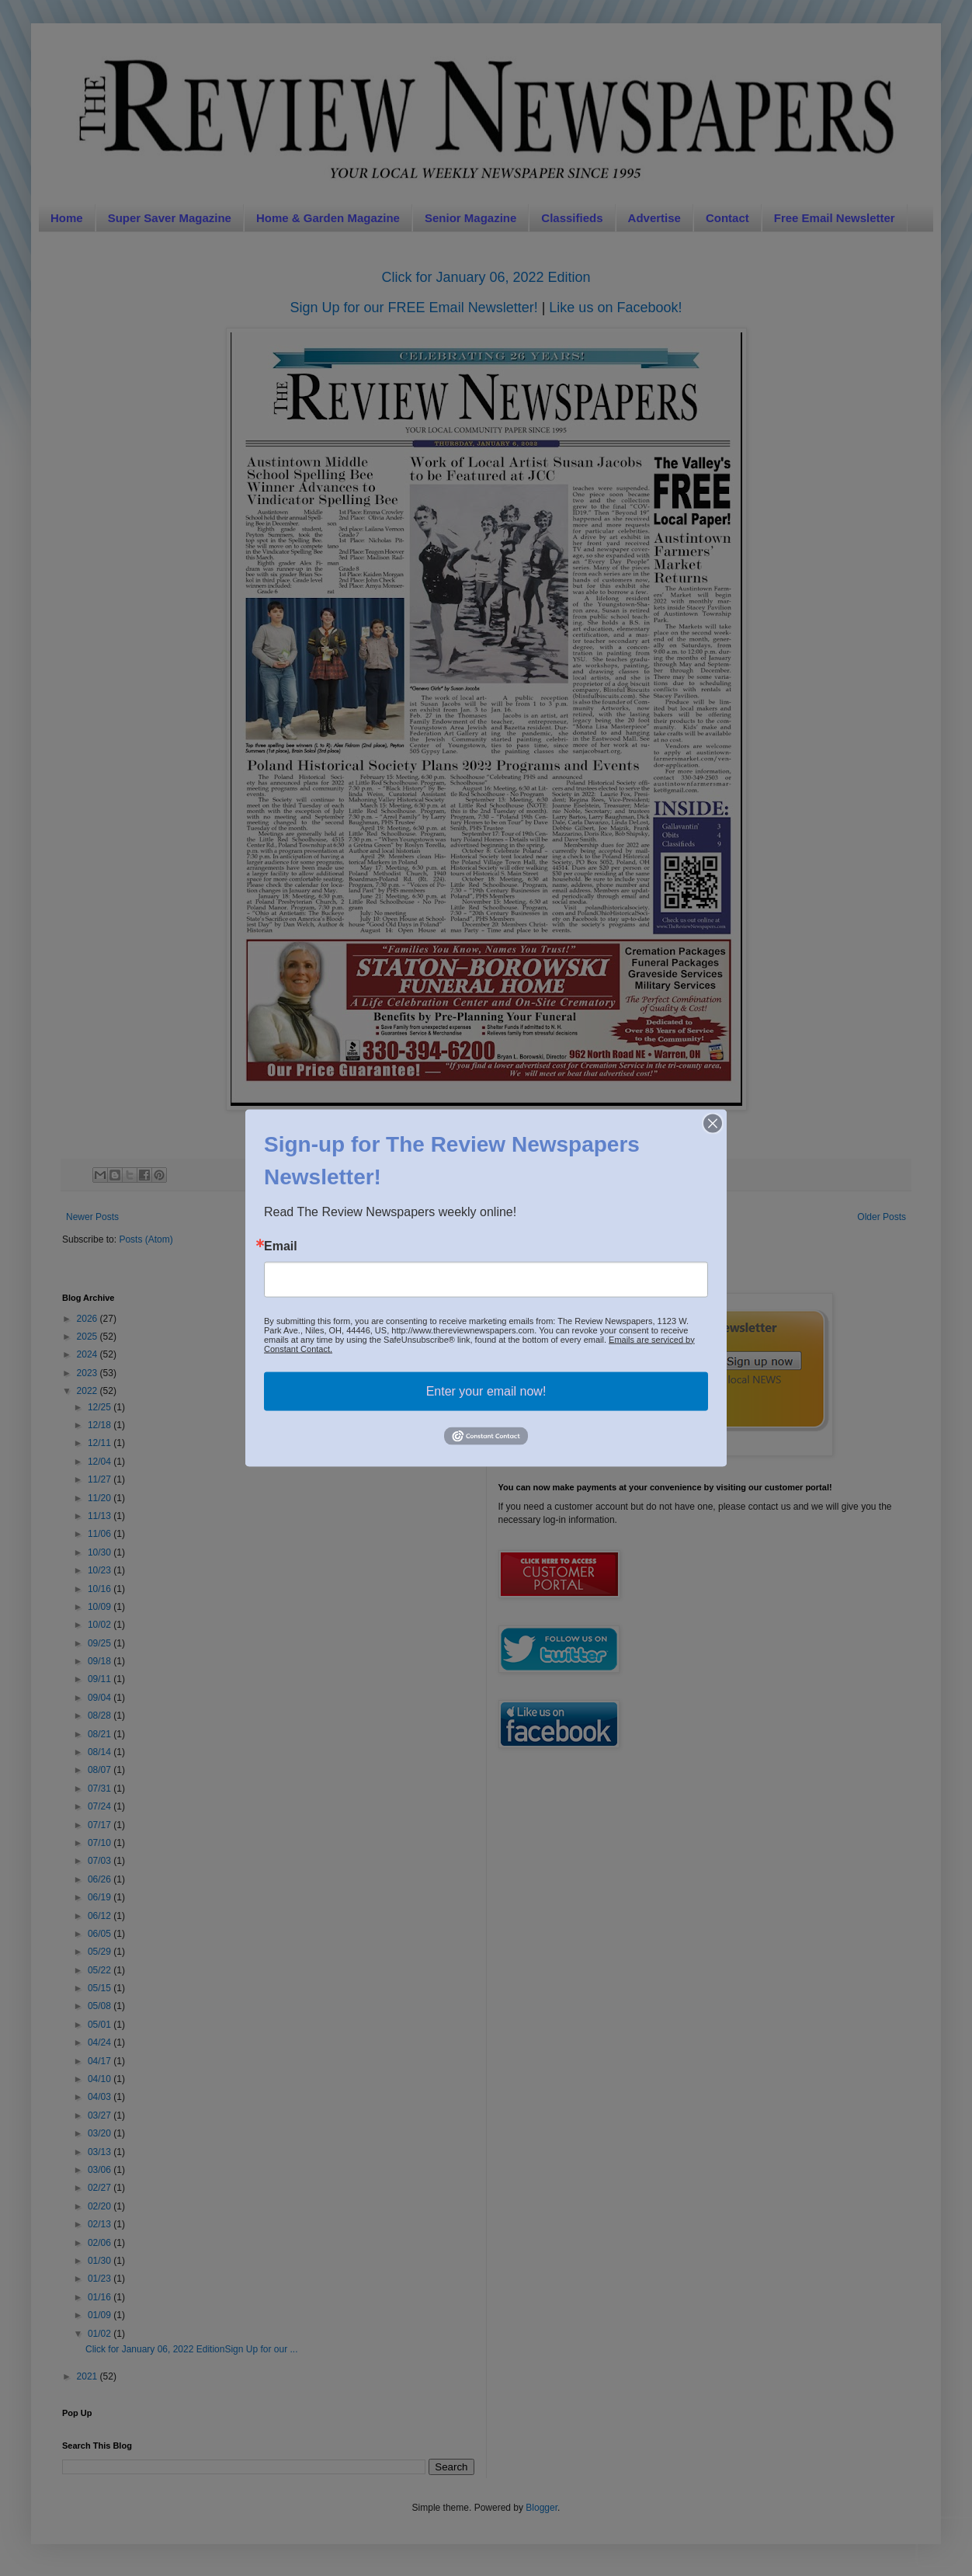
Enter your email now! (486, 1390)
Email (280, 1245)
